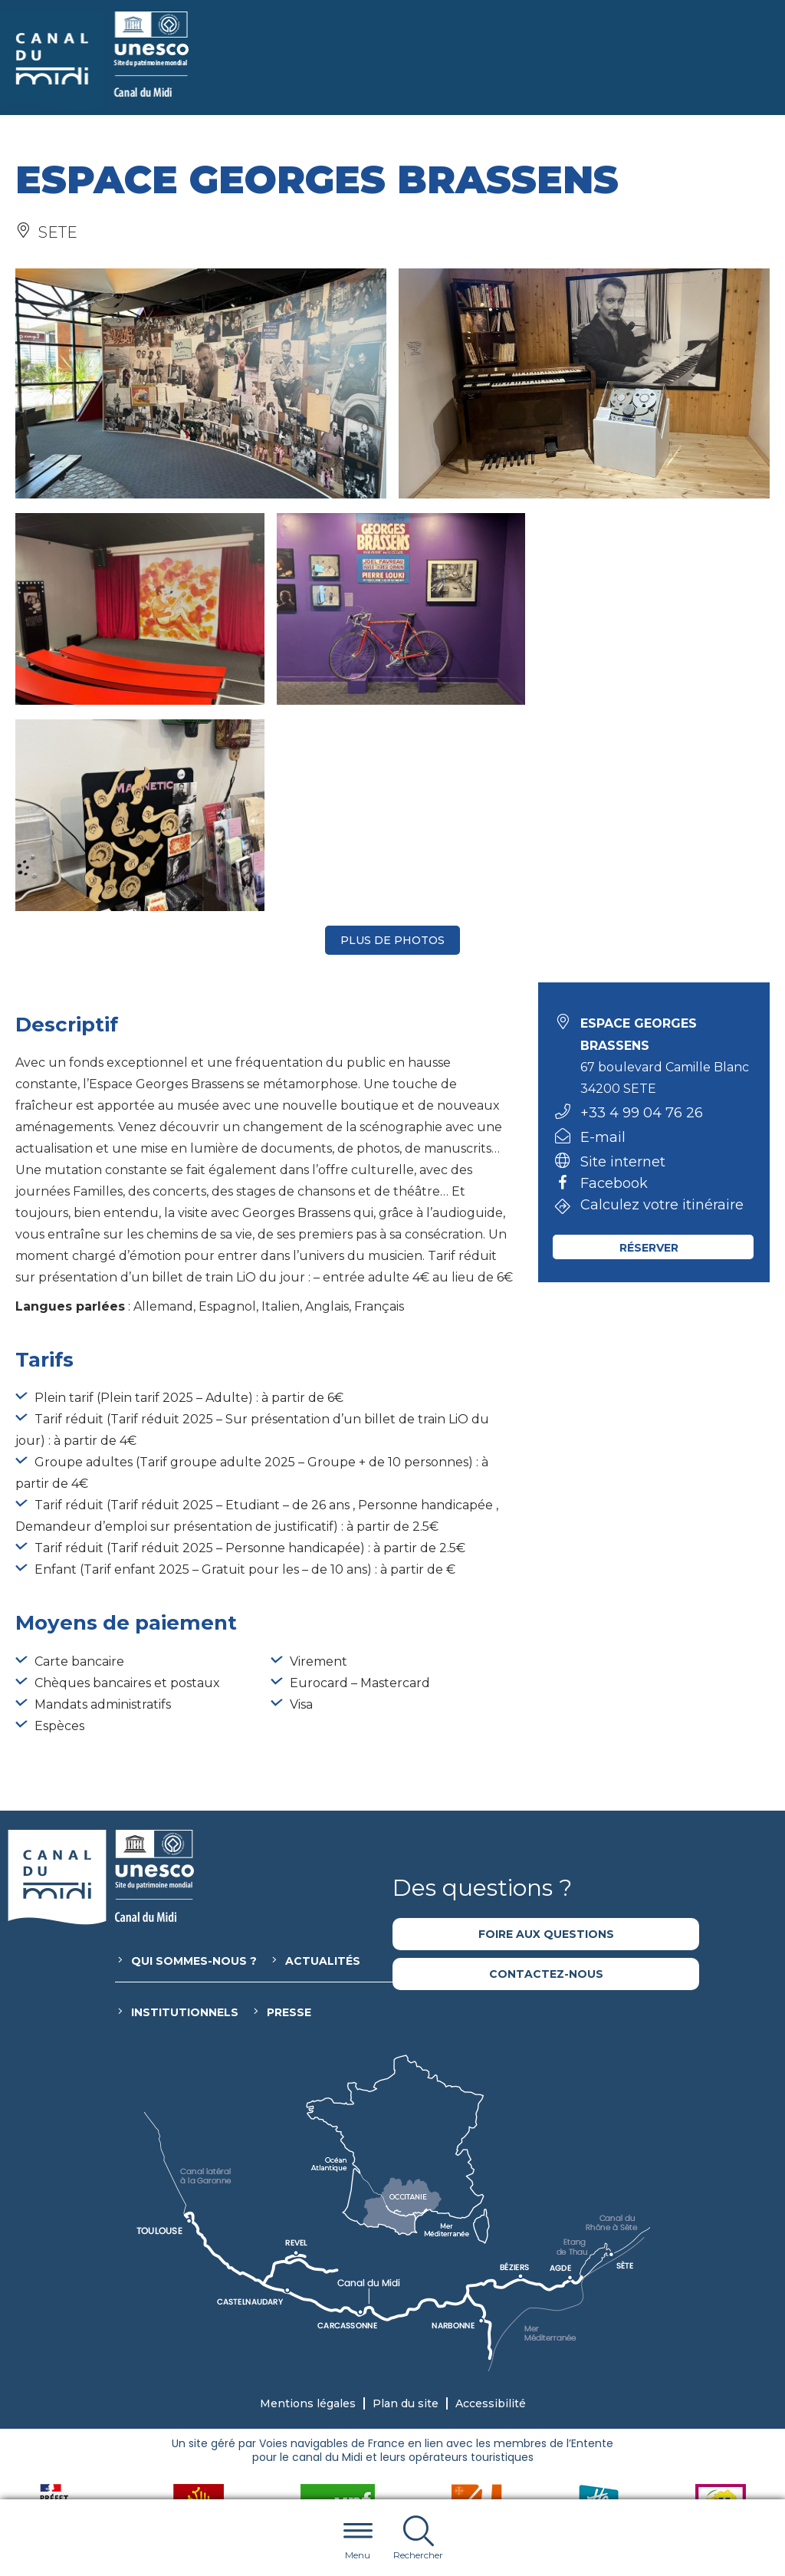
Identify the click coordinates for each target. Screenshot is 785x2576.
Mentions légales (308, 2197)
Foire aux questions (546, 1728)
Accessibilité (490, 2197)
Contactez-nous (546, 1768)
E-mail (603, 931)
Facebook (614, 977)
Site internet (622, 955)
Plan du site (405, 2197)
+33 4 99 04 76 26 (641, 906)
